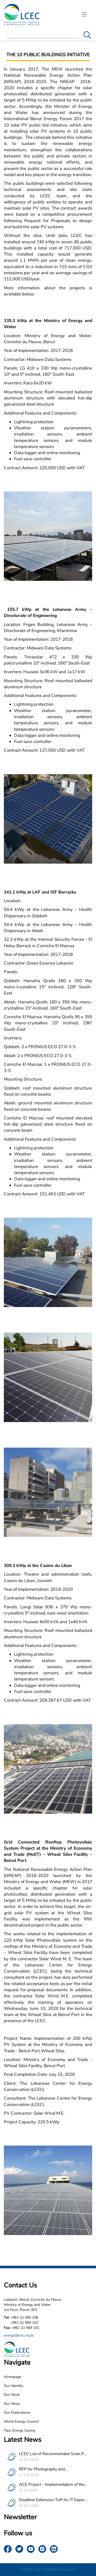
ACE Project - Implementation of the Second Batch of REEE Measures (51, 2484)
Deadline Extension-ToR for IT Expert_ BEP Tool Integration (53, 2500)
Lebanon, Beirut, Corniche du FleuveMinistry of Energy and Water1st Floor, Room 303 (32, 2304)
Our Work (12, 2394)
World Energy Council (21, 2421)
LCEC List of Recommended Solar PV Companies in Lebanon (53, 2454)
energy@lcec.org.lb (19, 2335)
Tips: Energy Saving (19, 2430)
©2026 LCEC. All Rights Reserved (48, 2569)
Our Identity (13, 2385)
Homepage (12, 2376)
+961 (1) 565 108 (23, 2317)
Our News (12, 2403)
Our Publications (17, 2412)
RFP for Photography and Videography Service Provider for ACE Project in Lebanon (53, 2469)
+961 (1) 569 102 (23, 2322)
